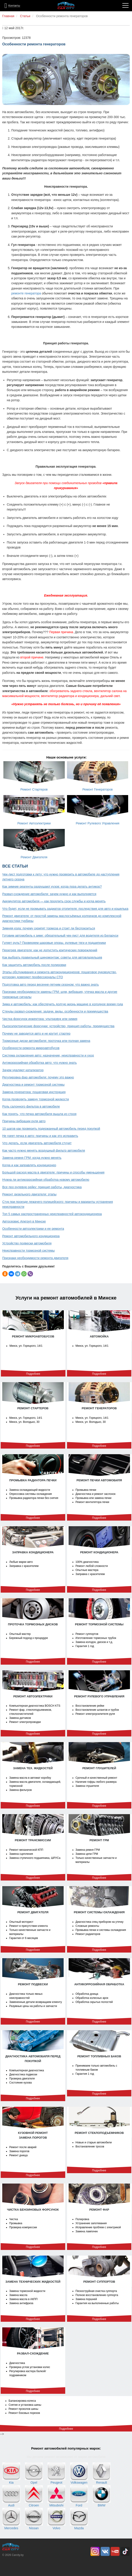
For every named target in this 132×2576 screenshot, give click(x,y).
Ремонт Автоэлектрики (34, 823)
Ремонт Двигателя (34, 857)
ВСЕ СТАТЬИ (15, 866)
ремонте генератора (26, 293)
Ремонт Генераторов (97, 789)
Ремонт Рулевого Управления (97, 823)
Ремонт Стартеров (34, 789)
